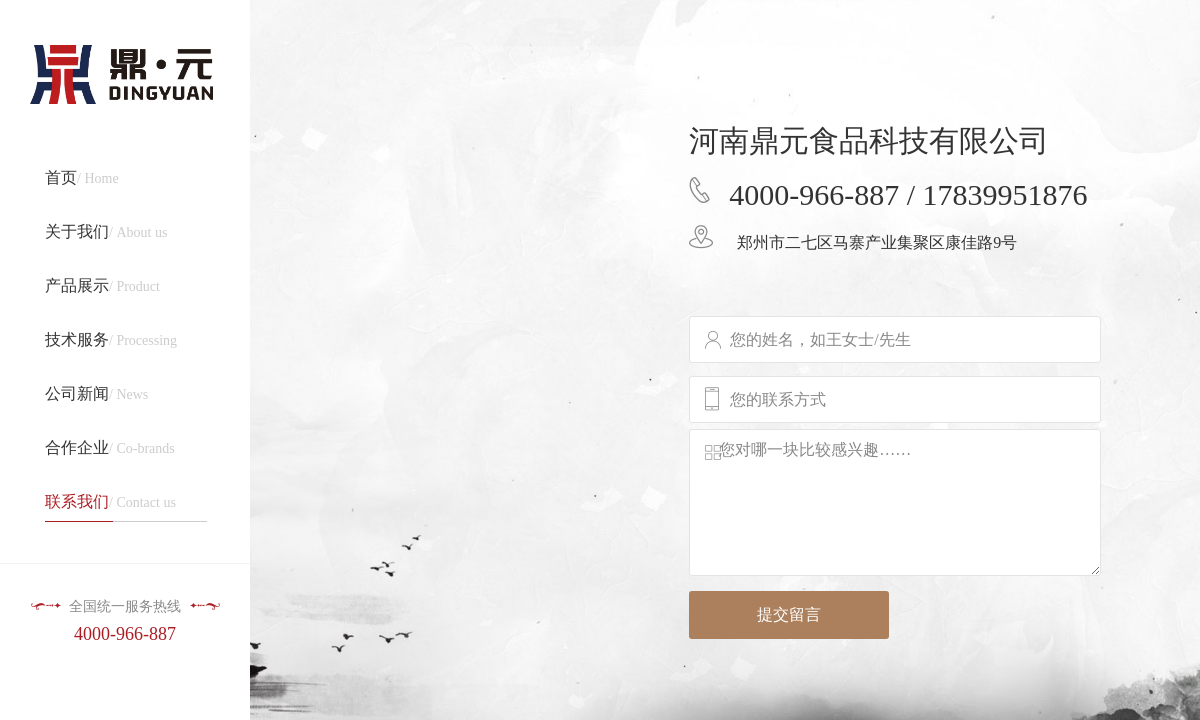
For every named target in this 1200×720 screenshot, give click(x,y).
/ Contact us (132, 507)
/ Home (82, 177)
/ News (96, 393)
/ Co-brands (110, 447)
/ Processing (111, 339)
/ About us (106, 231)
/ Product (102, 285)
